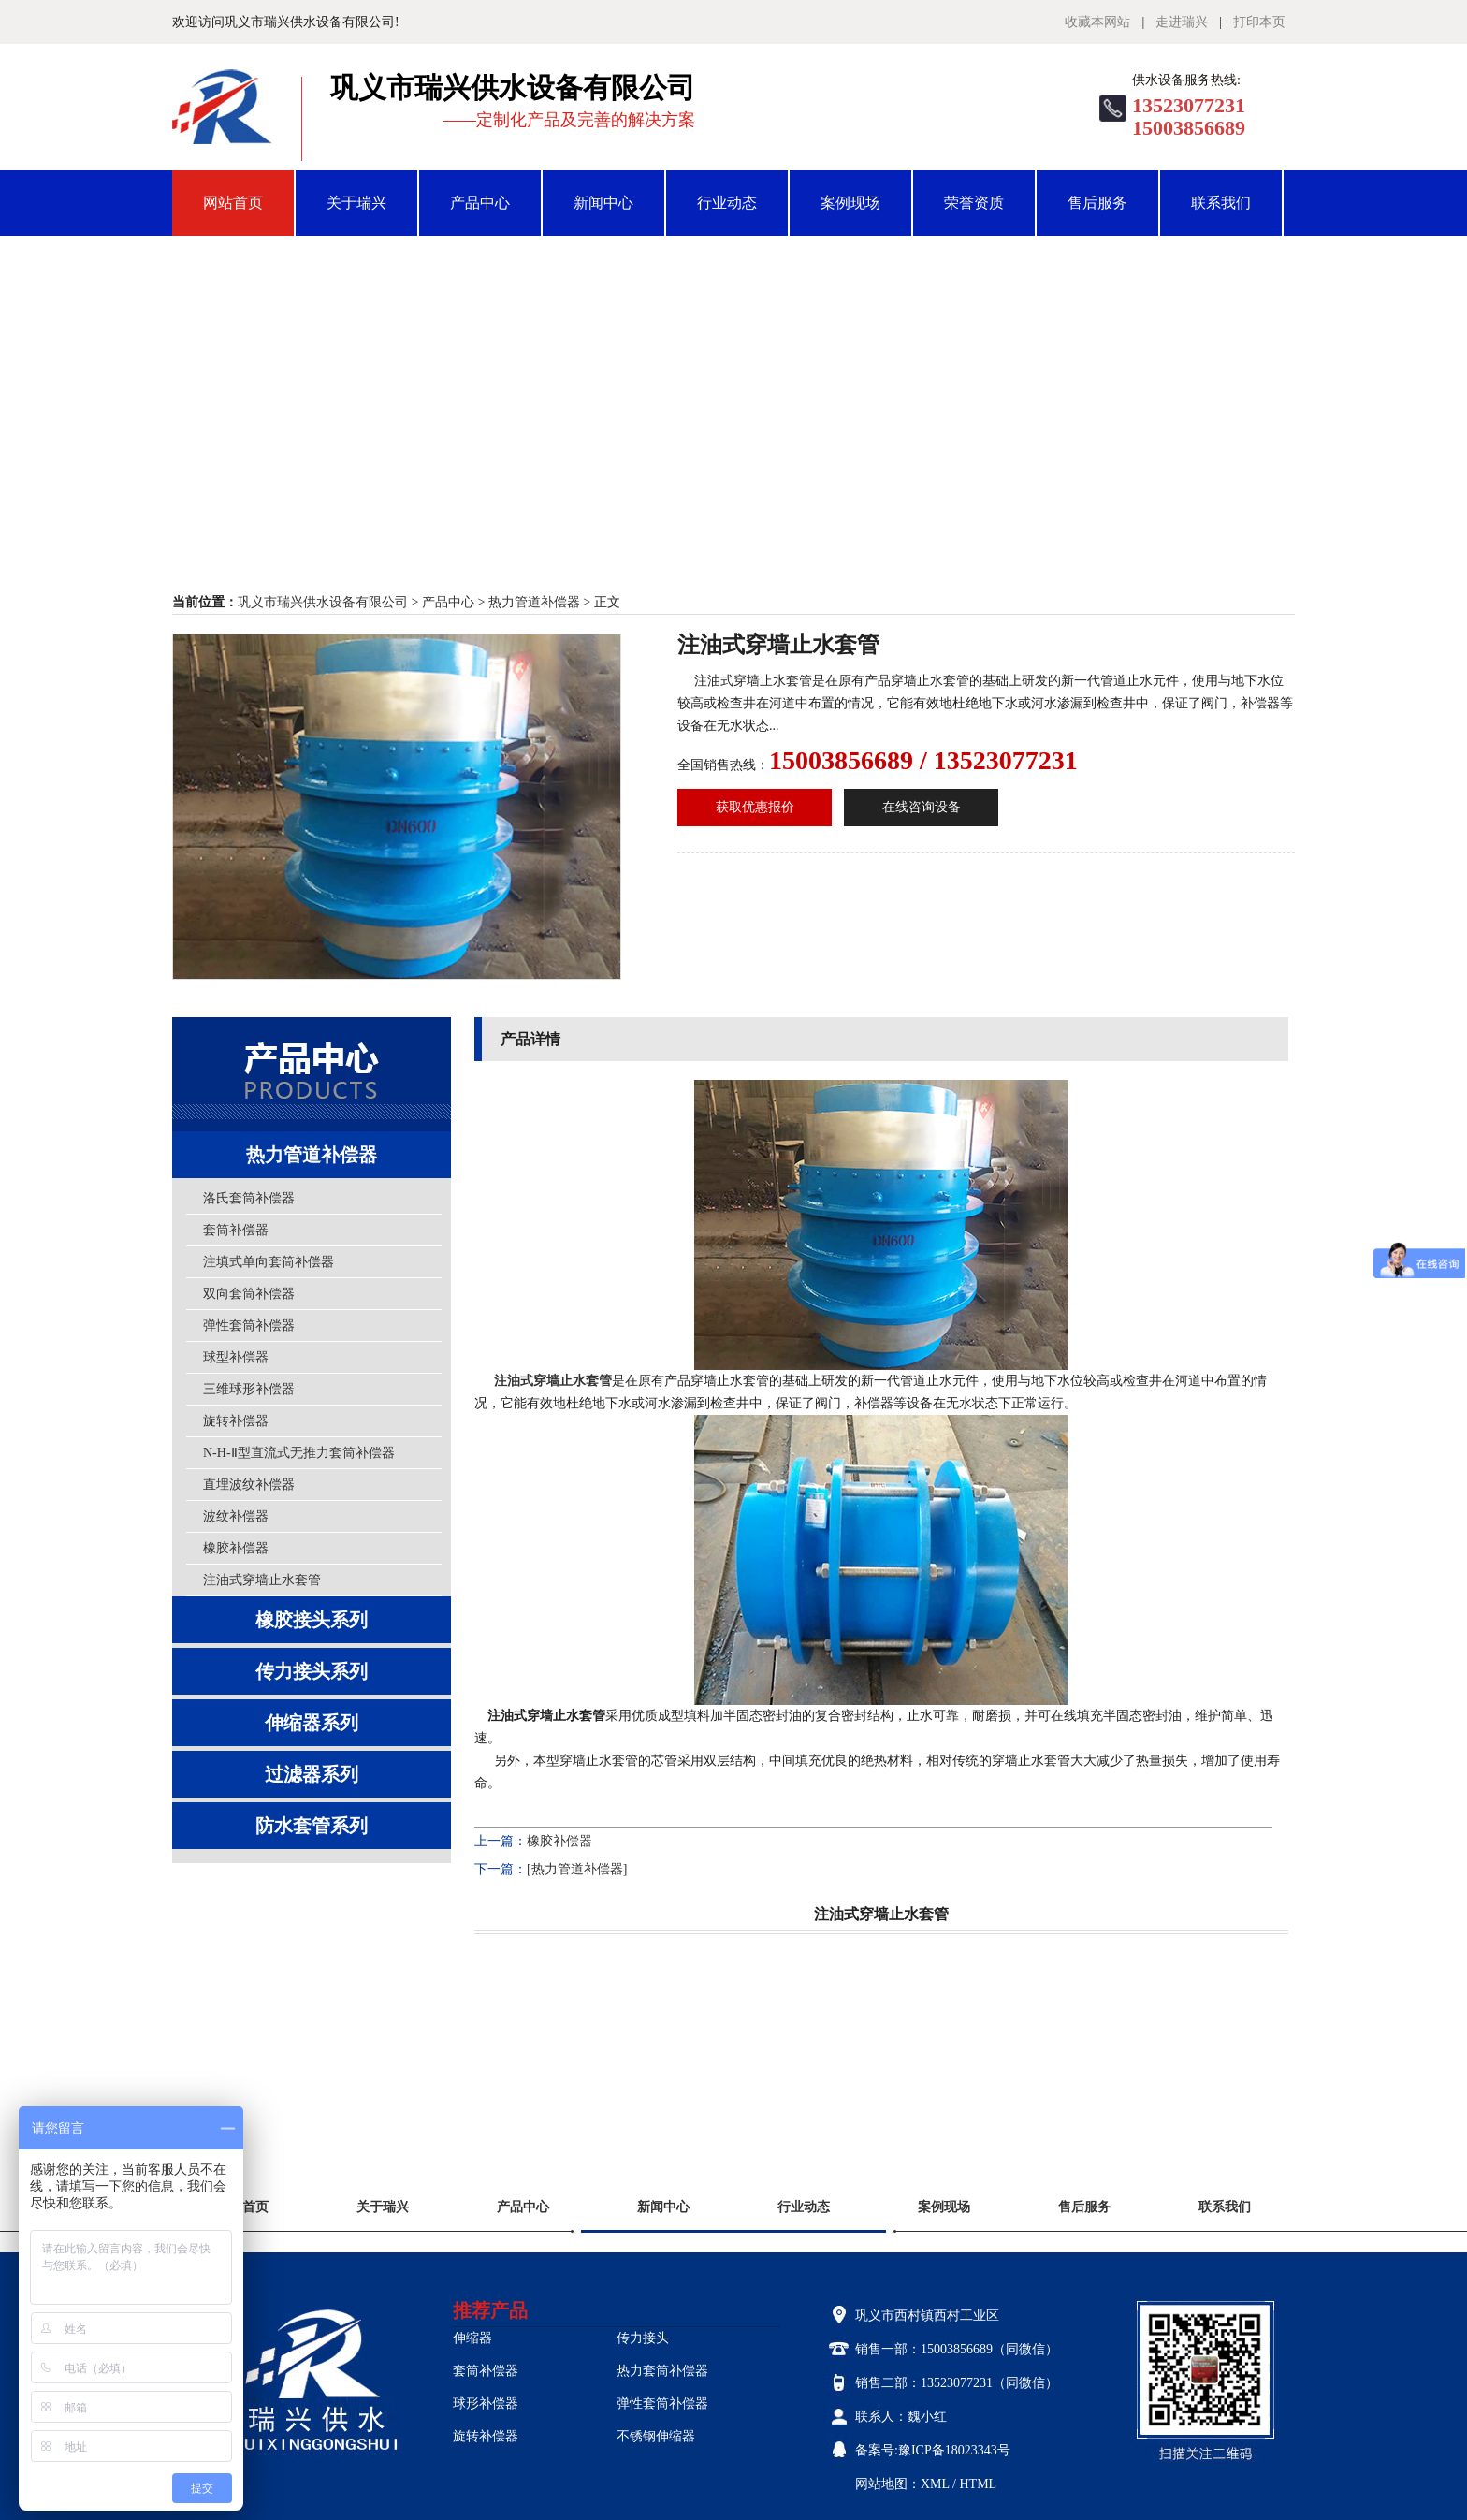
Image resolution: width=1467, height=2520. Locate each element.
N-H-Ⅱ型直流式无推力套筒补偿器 (299, 1453)
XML (935, 2484)
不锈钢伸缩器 (656, 2436)
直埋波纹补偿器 (249, 1485)
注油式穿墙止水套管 (262, 1580)
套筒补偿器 (236, 1230)
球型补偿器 (236, 1357)
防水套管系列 (311, 1825)
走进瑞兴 (1181, 22)
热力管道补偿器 (534, 602)
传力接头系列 (311, 1671)
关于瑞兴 (356, 203)
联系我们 (1221, 203)
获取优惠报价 (755, 807)
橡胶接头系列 (311, 1620)
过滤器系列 (311, 1774)
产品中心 (480, 203)
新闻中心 (603, 203)
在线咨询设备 (921, 807)
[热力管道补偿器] (577, 1869)
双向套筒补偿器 (249, 1294)
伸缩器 (472, 2338)
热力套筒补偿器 (662, 2371)
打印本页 (1259, 22)
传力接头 (643, 2338)
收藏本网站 (1097, 22)
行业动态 (727, 203)
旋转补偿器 (236, 1421)
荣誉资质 (974, 203)
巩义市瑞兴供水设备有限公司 (323, 602)
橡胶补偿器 (236, 1548)
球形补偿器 (485, 2403)
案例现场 (850, 203)
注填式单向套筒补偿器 (268, 1262)
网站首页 (233, 203)
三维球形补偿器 (249, 1389)
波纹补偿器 (236, 1516)
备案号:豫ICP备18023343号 (932, 2450)
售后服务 (1097, 203)
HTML (977, 2484)
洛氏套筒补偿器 (249, 1198)
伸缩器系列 (311, 1722)
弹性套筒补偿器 (249, 1325)
